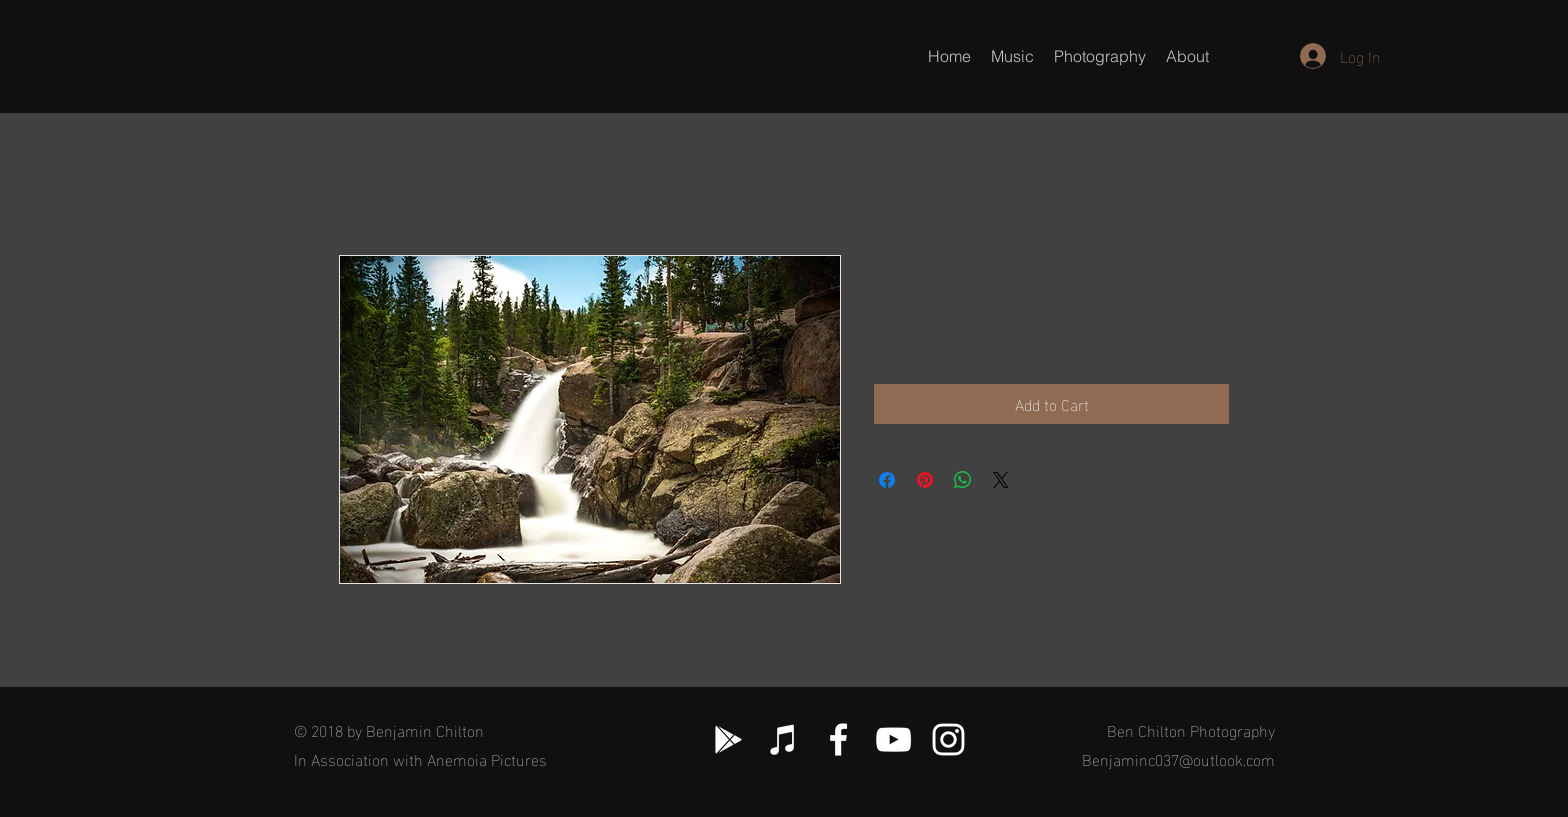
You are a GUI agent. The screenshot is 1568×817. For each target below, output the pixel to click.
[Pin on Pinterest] (925, 480)
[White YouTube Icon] (893, 739)
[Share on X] (1001, 480)
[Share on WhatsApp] (963, 480)
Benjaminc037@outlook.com (1178, 758)
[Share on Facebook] (887, 480)
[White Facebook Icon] (838, 739)
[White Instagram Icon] (948, 739)
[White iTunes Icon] (783, 739)
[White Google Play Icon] (728, 739)
